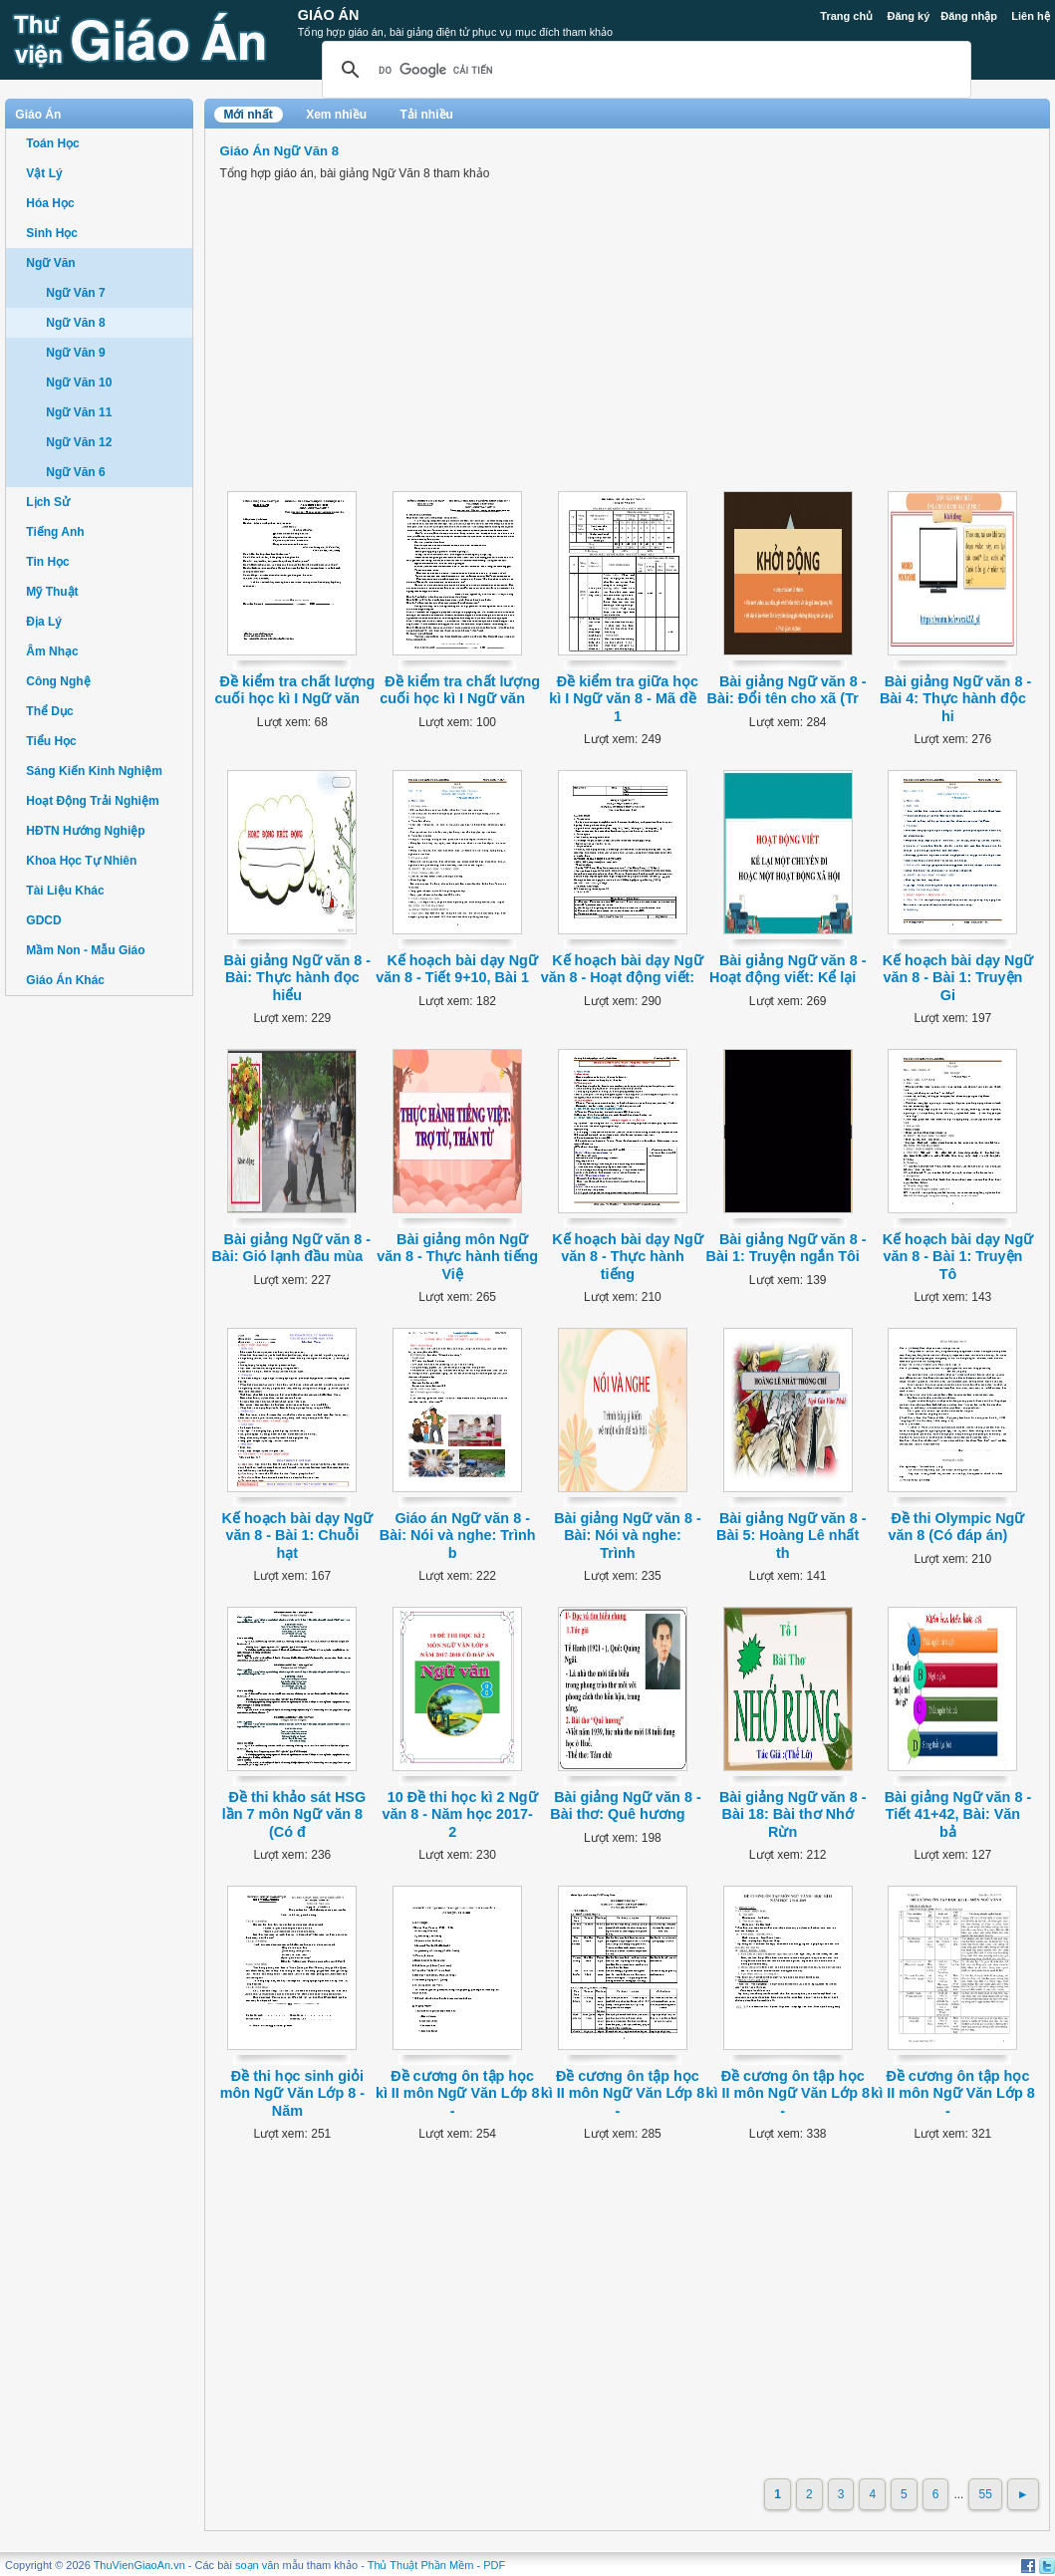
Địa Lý (44, 622)
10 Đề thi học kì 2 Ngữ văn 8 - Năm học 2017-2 (459, 1814)
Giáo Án (329, 15)
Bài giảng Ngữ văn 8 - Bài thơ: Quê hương (625, 1805)
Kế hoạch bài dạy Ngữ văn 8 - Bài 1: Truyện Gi (958, 977)
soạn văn (257, 2565)
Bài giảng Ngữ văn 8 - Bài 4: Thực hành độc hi (955, 698)
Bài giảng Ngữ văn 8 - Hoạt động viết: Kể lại (787, 968)
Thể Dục (49, 711)
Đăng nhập (968, 16)
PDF (494, 2565)
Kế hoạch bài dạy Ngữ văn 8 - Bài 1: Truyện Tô (958, 1256)
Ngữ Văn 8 (75, 323)
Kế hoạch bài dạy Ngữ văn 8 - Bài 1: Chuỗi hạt (298, 1535)
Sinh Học (52, 233)
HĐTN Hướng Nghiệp (85, 831)
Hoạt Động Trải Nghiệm (92, 801)
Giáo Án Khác (65, 980)
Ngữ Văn (50, 263)
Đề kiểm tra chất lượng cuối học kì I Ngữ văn (295, 689)
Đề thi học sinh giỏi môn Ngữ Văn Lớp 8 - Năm (292, 2093)
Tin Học (47, 562)
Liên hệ (1030, 16)
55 (984, 2494)
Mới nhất (248, 115)
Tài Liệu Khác (65, 891)
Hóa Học (50, 203)
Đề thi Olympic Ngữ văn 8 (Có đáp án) (956, 1526)
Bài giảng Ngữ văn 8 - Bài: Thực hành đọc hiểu (298, 977)
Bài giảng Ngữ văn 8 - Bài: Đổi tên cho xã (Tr (787, 689)
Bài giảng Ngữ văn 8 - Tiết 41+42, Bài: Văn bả (958, 1814)
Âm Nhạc (52, 651)
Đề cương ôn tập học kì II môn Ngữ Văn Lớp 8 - (458, 2093)
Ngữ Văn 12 (79, 442)
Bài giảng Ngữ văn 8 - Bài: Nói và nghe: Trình (627, 1535)
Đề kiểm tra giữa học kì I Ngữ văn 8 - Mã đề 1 (623, 698)
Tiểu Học (51, 741)
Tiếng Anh (55, 532)
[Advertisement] (99, 1315)
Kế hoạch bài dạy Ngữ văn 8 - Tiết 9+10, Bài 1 (457, 968)
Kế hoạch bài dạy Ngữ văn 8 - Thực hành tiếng (627, 1256)
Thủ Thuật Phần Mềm (421, 2565)
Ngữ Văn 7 (75, 293)
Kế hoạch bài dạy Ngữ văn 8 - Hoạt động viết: (622, 968)
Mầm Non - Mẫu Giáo (85, 950)
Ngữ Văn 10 (79, 382)
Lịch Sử (48, 502)
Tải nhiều (426, 115)
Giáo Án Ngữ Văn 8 (280, 150)
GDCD (43, 920)
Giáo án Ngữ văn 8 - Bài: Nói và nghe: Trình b (458, 1535)
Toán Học (52, 143)
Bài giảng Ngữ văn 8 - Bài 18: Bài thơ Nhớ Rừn (793, 1814)
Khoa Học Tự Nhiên (81, 861)
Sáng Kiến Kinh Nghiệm (94, 771)
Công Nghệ (58, 681)
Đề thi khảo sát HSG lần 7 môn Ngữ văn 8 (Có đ (294, 1814)
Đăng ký (908, 16)
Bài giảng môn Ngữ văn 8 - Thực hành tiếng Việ (457, 1256)
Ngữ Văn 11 (79, 412)
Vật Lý (44, 173)
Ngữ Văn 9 (75, 353)
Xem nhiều (336, 115)
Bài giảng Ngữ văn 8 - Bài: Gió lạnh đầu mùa (291, 1247)
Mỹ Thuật (52, 592)
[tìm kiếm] (644, 70)
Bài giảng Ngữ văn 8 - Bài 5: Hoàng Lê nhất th (791, 1535)
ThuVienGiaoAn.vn (139, 2565)
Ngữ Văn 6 (75, 472)
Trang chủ (846, 16)
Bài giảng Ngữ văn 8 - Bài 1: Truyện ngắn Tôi (786, 1247)
